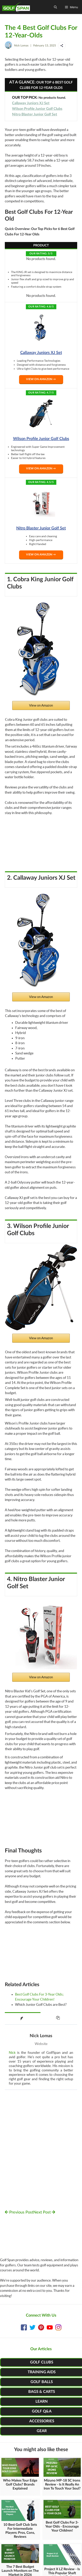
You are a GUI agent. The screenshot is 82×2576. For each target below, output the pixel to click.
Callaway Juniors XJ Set (31, 103)
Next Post (44, 2212)
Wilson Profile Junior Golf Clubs (37, 109)
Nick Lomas (21, 45)
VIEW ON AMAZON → (41, 379)
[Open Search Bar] (55, 7)
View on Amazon (41, 705)
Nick (12, 2052)
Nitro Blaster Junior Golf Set (34, 114)
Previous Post (19, 2212)
